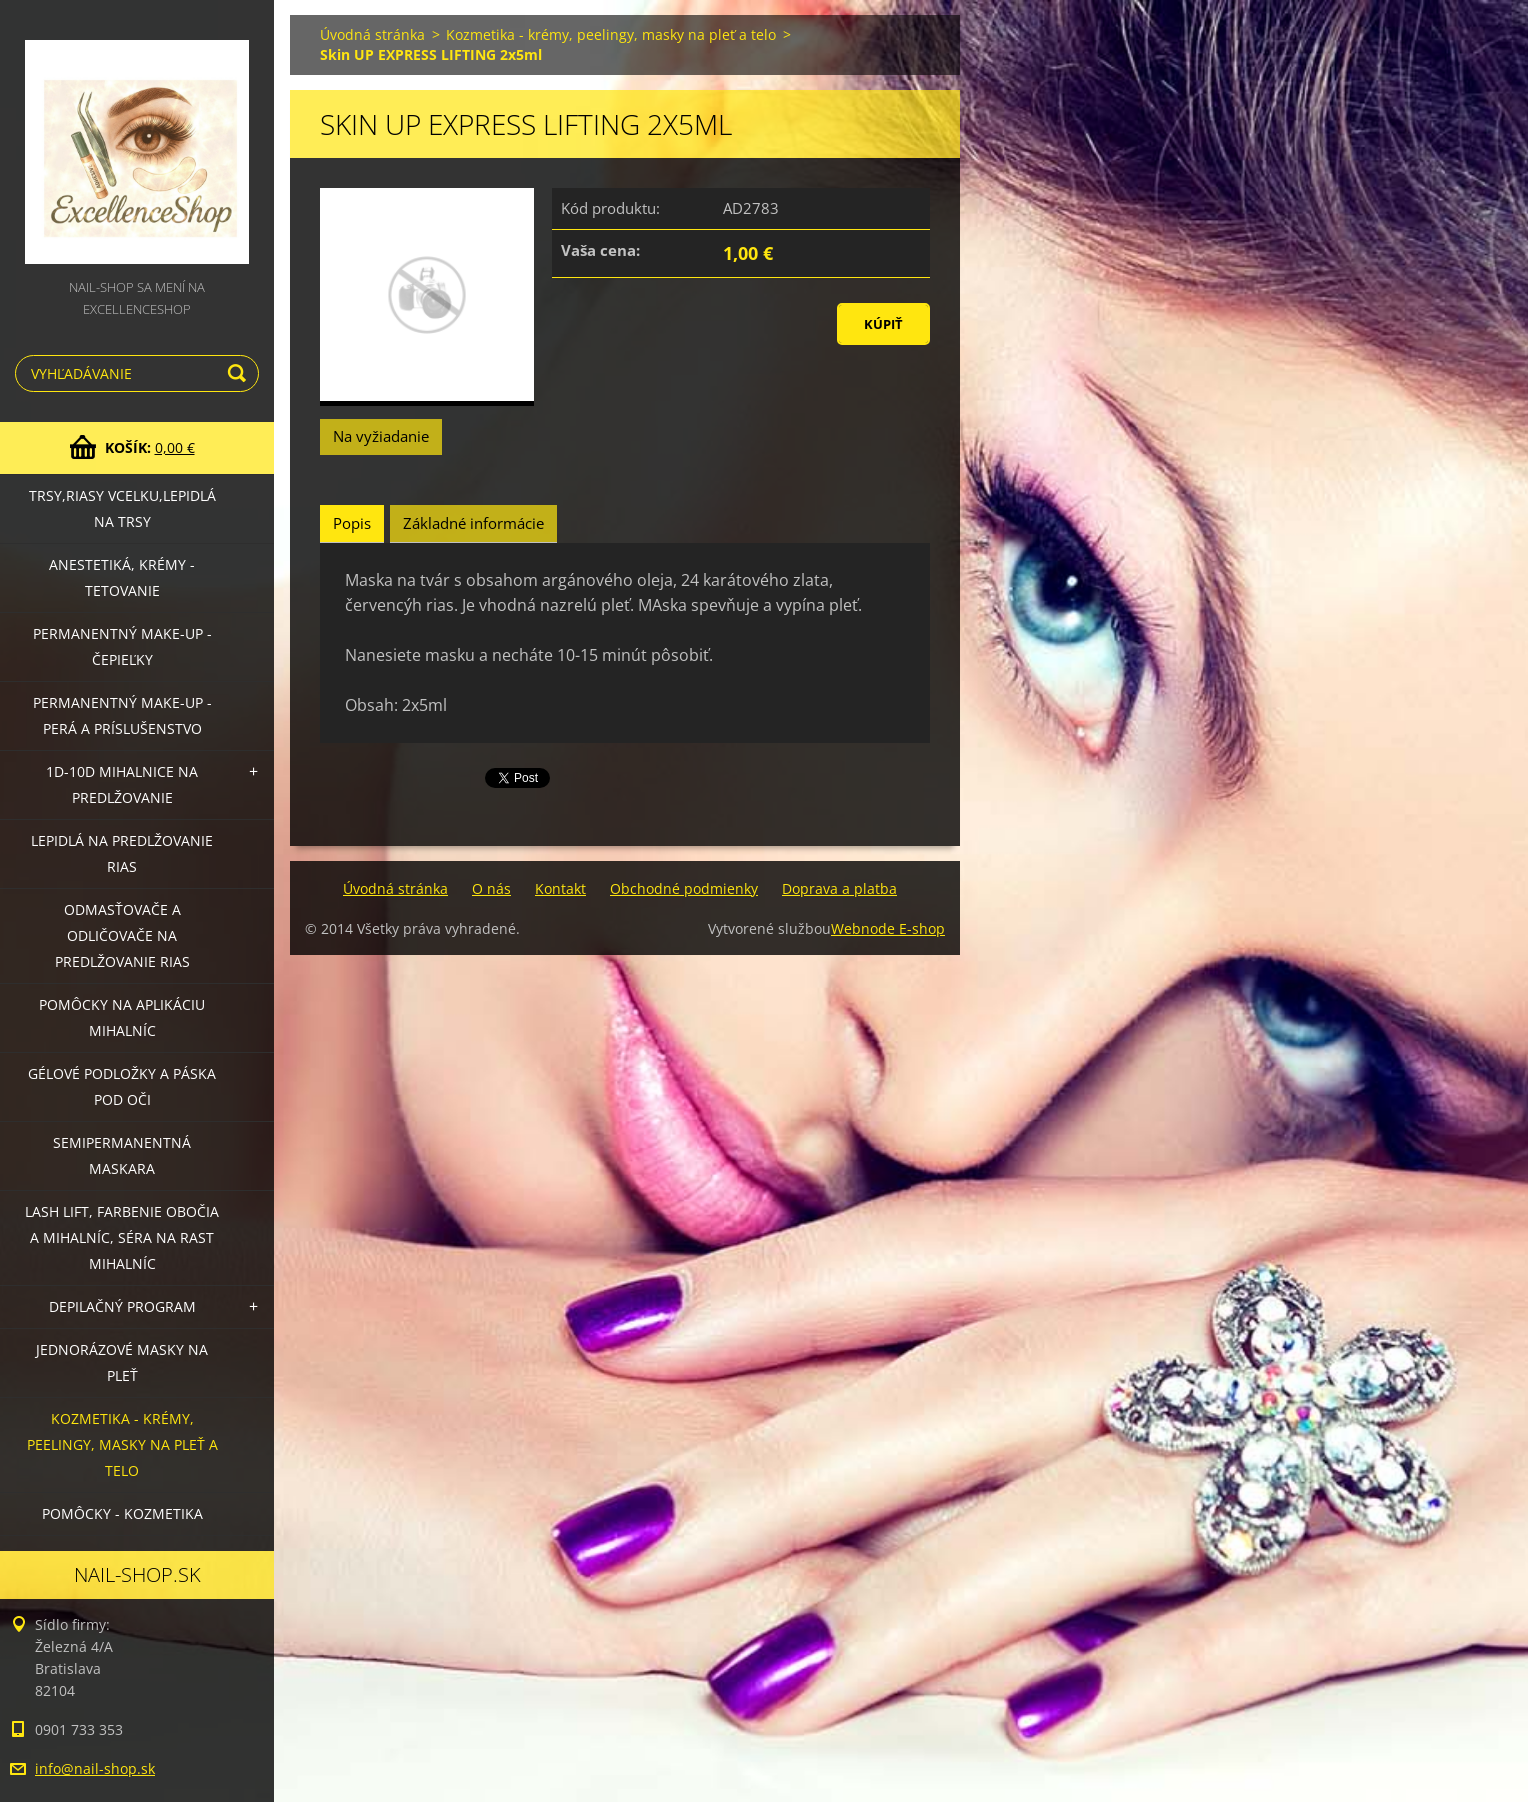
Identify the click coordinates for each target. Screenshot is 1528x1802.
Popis (352, 523)
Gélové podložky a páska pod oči (122, 1086)
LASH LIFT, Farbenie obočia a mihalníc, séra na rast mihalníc (122, 1237)
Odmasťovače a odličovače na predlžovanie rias (122, 935)
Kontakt (560, 888)
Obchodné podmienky (684, 888)
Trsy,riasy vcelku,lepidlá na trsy (122, 508)
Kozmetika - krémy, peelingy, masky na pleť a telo (122, 1444)
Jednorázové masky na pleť (122, 1362)
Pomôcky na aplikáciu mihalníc (122, 1017)
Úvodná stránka (372, 34)
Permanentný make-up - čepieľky (122, 646)
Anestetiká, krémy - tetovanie (122, 577)
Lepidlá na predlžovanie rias (122, 853)
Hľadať (240, 373)
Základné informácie (473, 523)
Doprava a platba (839, 888)
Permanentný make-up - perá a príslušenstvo (122, 715)
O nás (491, 888)
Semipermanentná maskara (122, 1155)
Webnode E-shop (888, 928)
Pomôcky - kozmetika (122, 1513)
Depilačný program (122, 1306)
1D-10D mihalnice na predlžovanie (122, 784)
